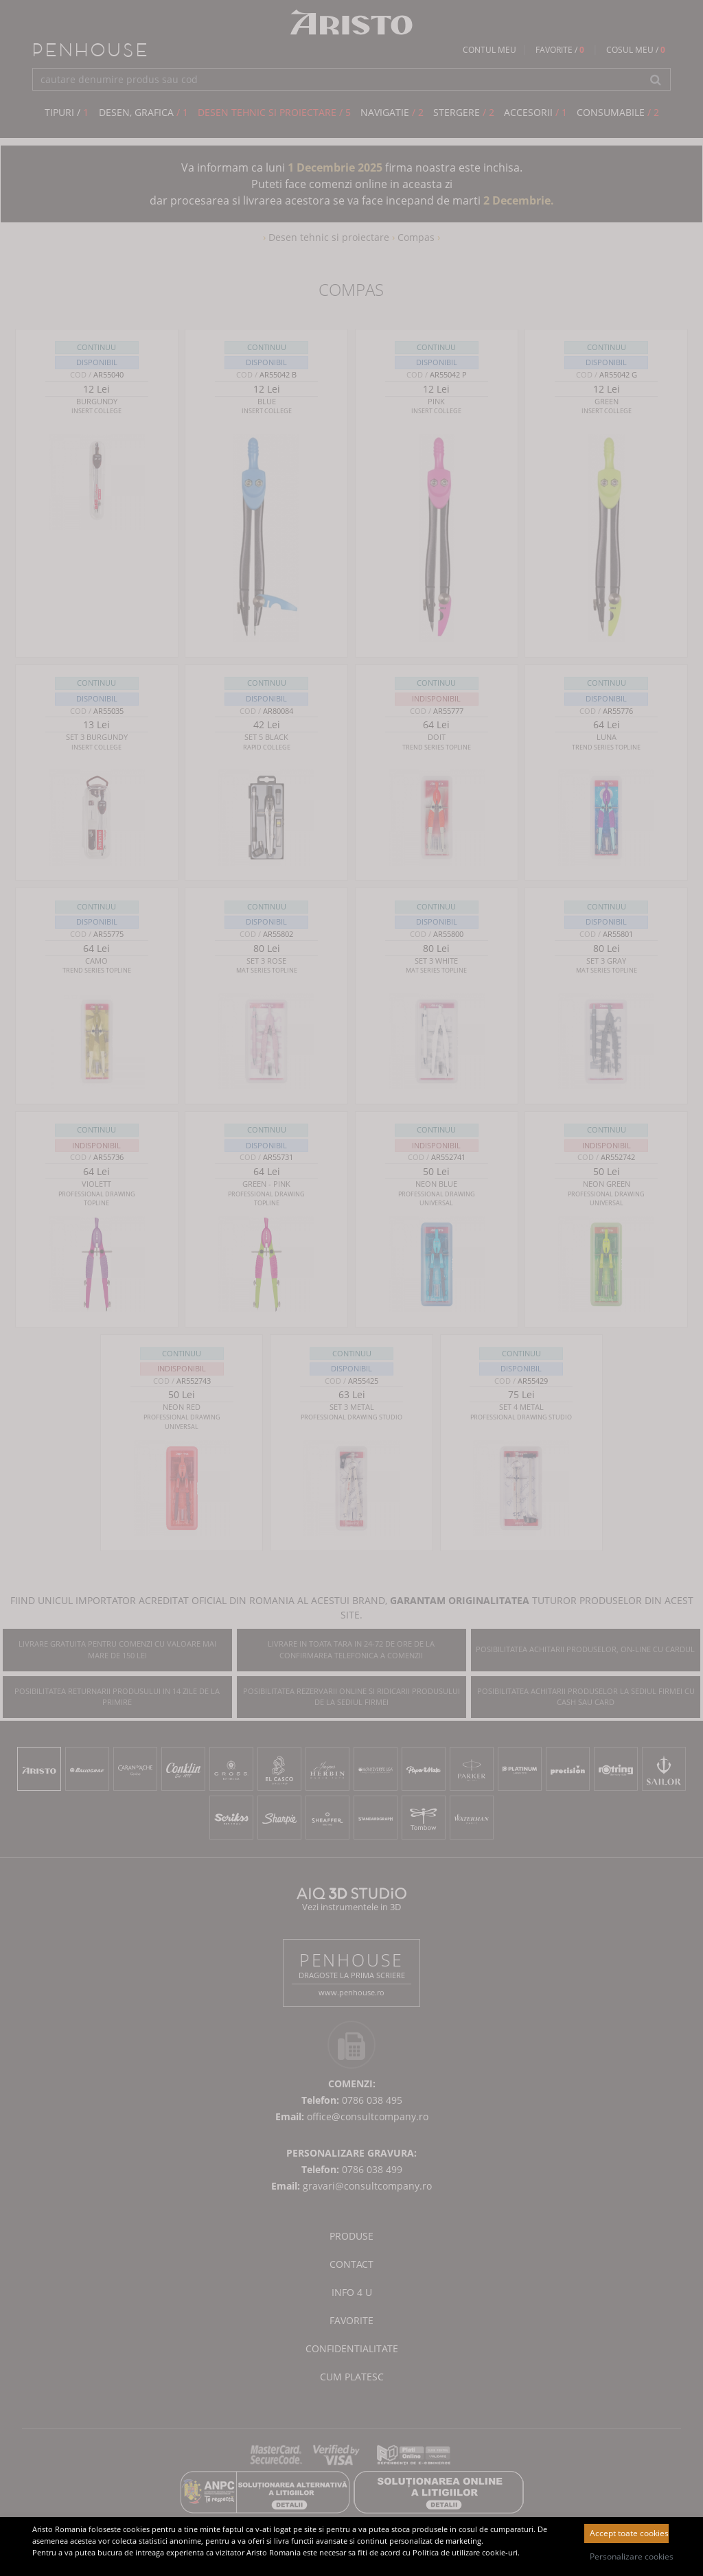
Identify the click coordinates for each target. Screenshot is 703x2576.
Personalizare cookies (629, 2556)
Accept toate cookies (629, 2533)
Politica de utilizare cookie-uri (465, 2552)
